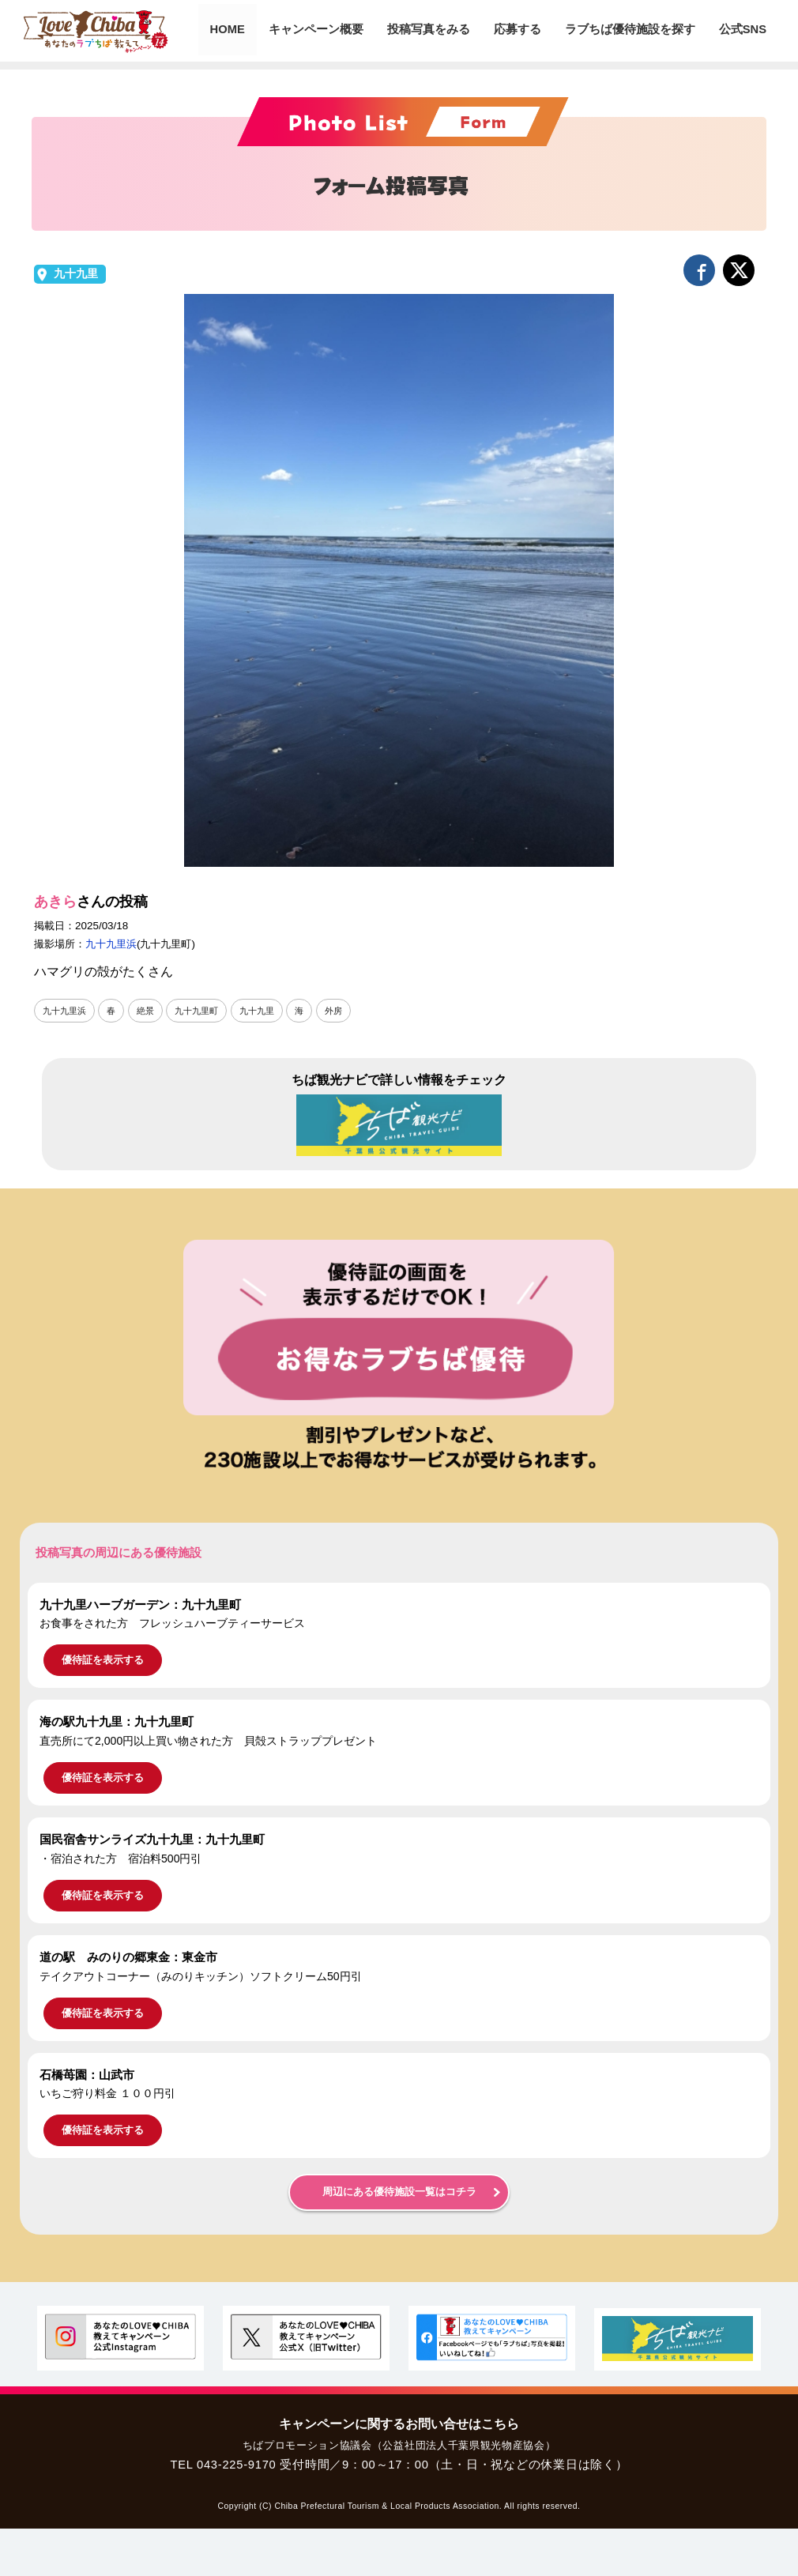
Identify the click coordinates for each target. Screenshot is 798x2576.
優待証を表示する (103, 1660)
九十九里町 (204, 1010)
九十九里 (76, 274)
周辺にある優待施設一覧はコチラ (399, 2192)
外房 (348, 1010)
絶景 (150, 1010)
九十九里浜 (111, 944)
